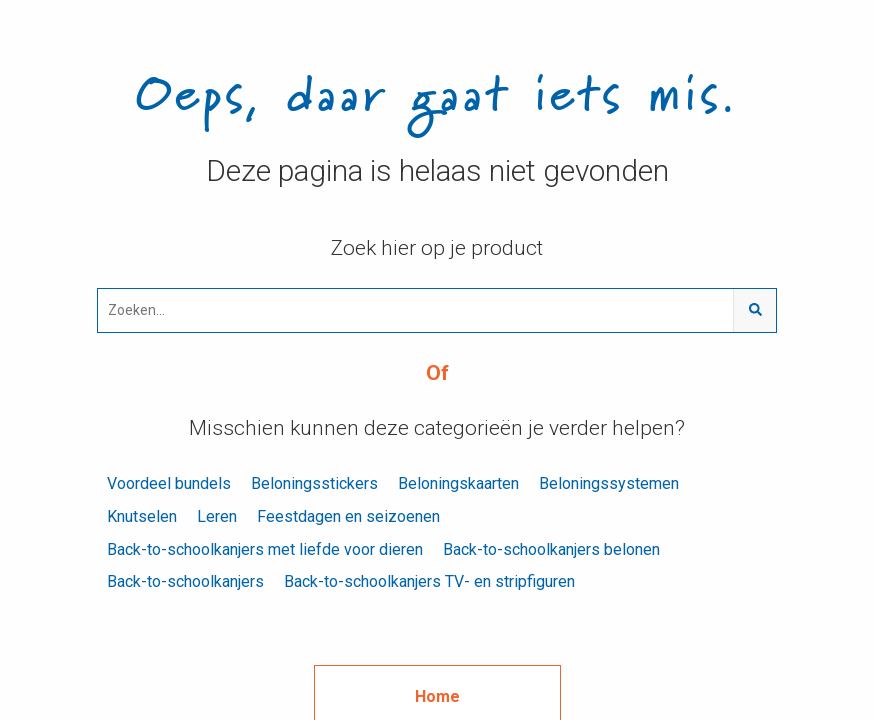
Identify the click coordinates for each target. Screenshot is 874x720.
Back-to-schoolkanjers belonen (551, 549)
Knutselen (142, 516)
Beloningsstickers (314, 483)
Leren (217, 516)
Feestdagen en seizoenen (348, 516)
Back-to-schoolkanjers (185, 581)
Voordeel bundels (169, 483)
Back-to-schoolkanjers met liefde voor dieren (265, 549)
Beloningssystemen (609, 483)
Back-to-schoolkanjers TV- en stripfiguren (429, 581)
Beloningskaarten (458, 483)
